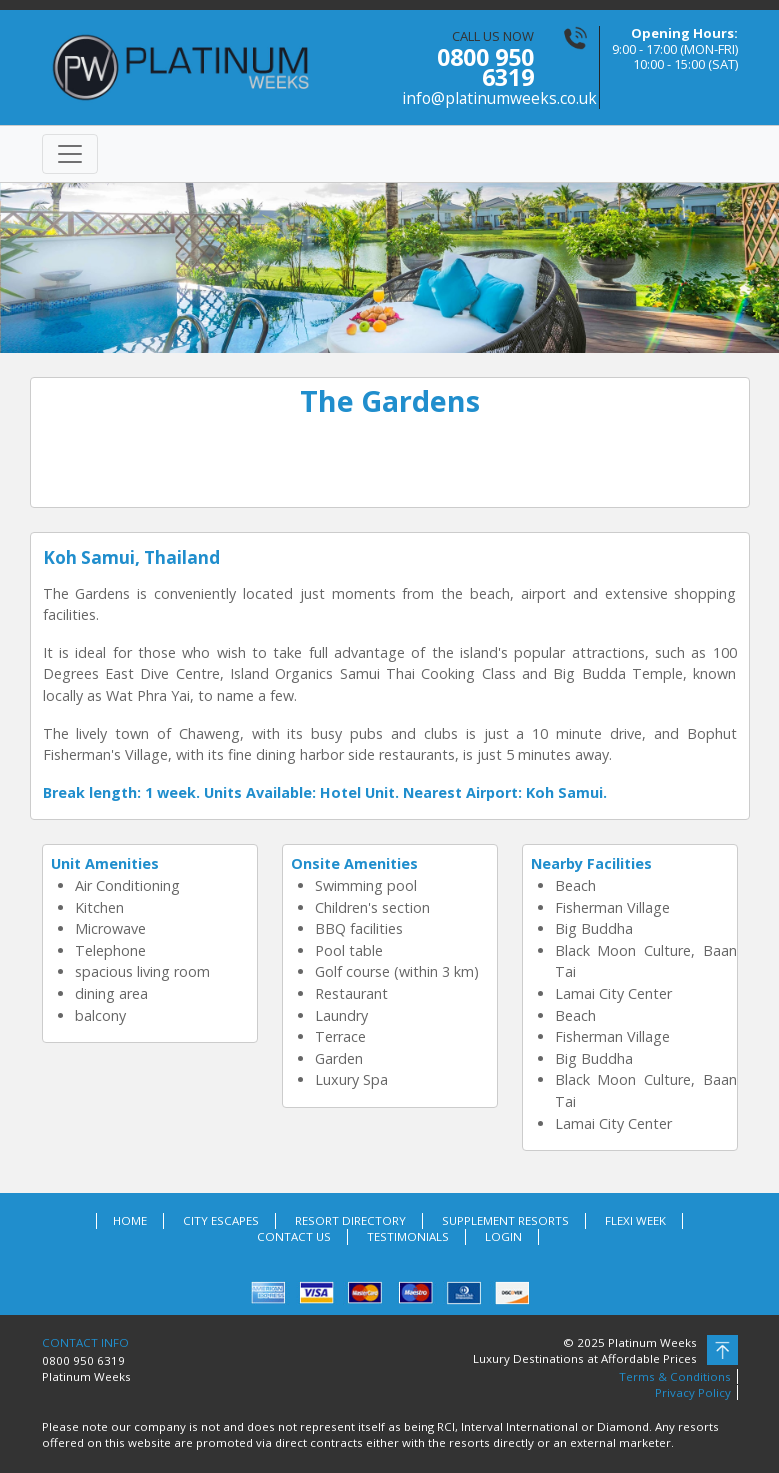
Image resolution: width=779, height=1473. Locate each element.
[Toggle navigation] (70, 154)
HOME (130, 1220)
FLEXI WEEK (635, 1220)
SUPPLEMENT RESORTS (505, 1220)
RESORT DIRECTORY (350, 1220)
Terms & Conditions (675, 1376)
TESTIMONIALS (408, 1236)
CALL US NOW (468, 68)
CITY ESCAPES (221, 1220)
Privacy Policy (693, 1392)
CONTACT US (294, 1236)
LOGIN (503, 1236)
